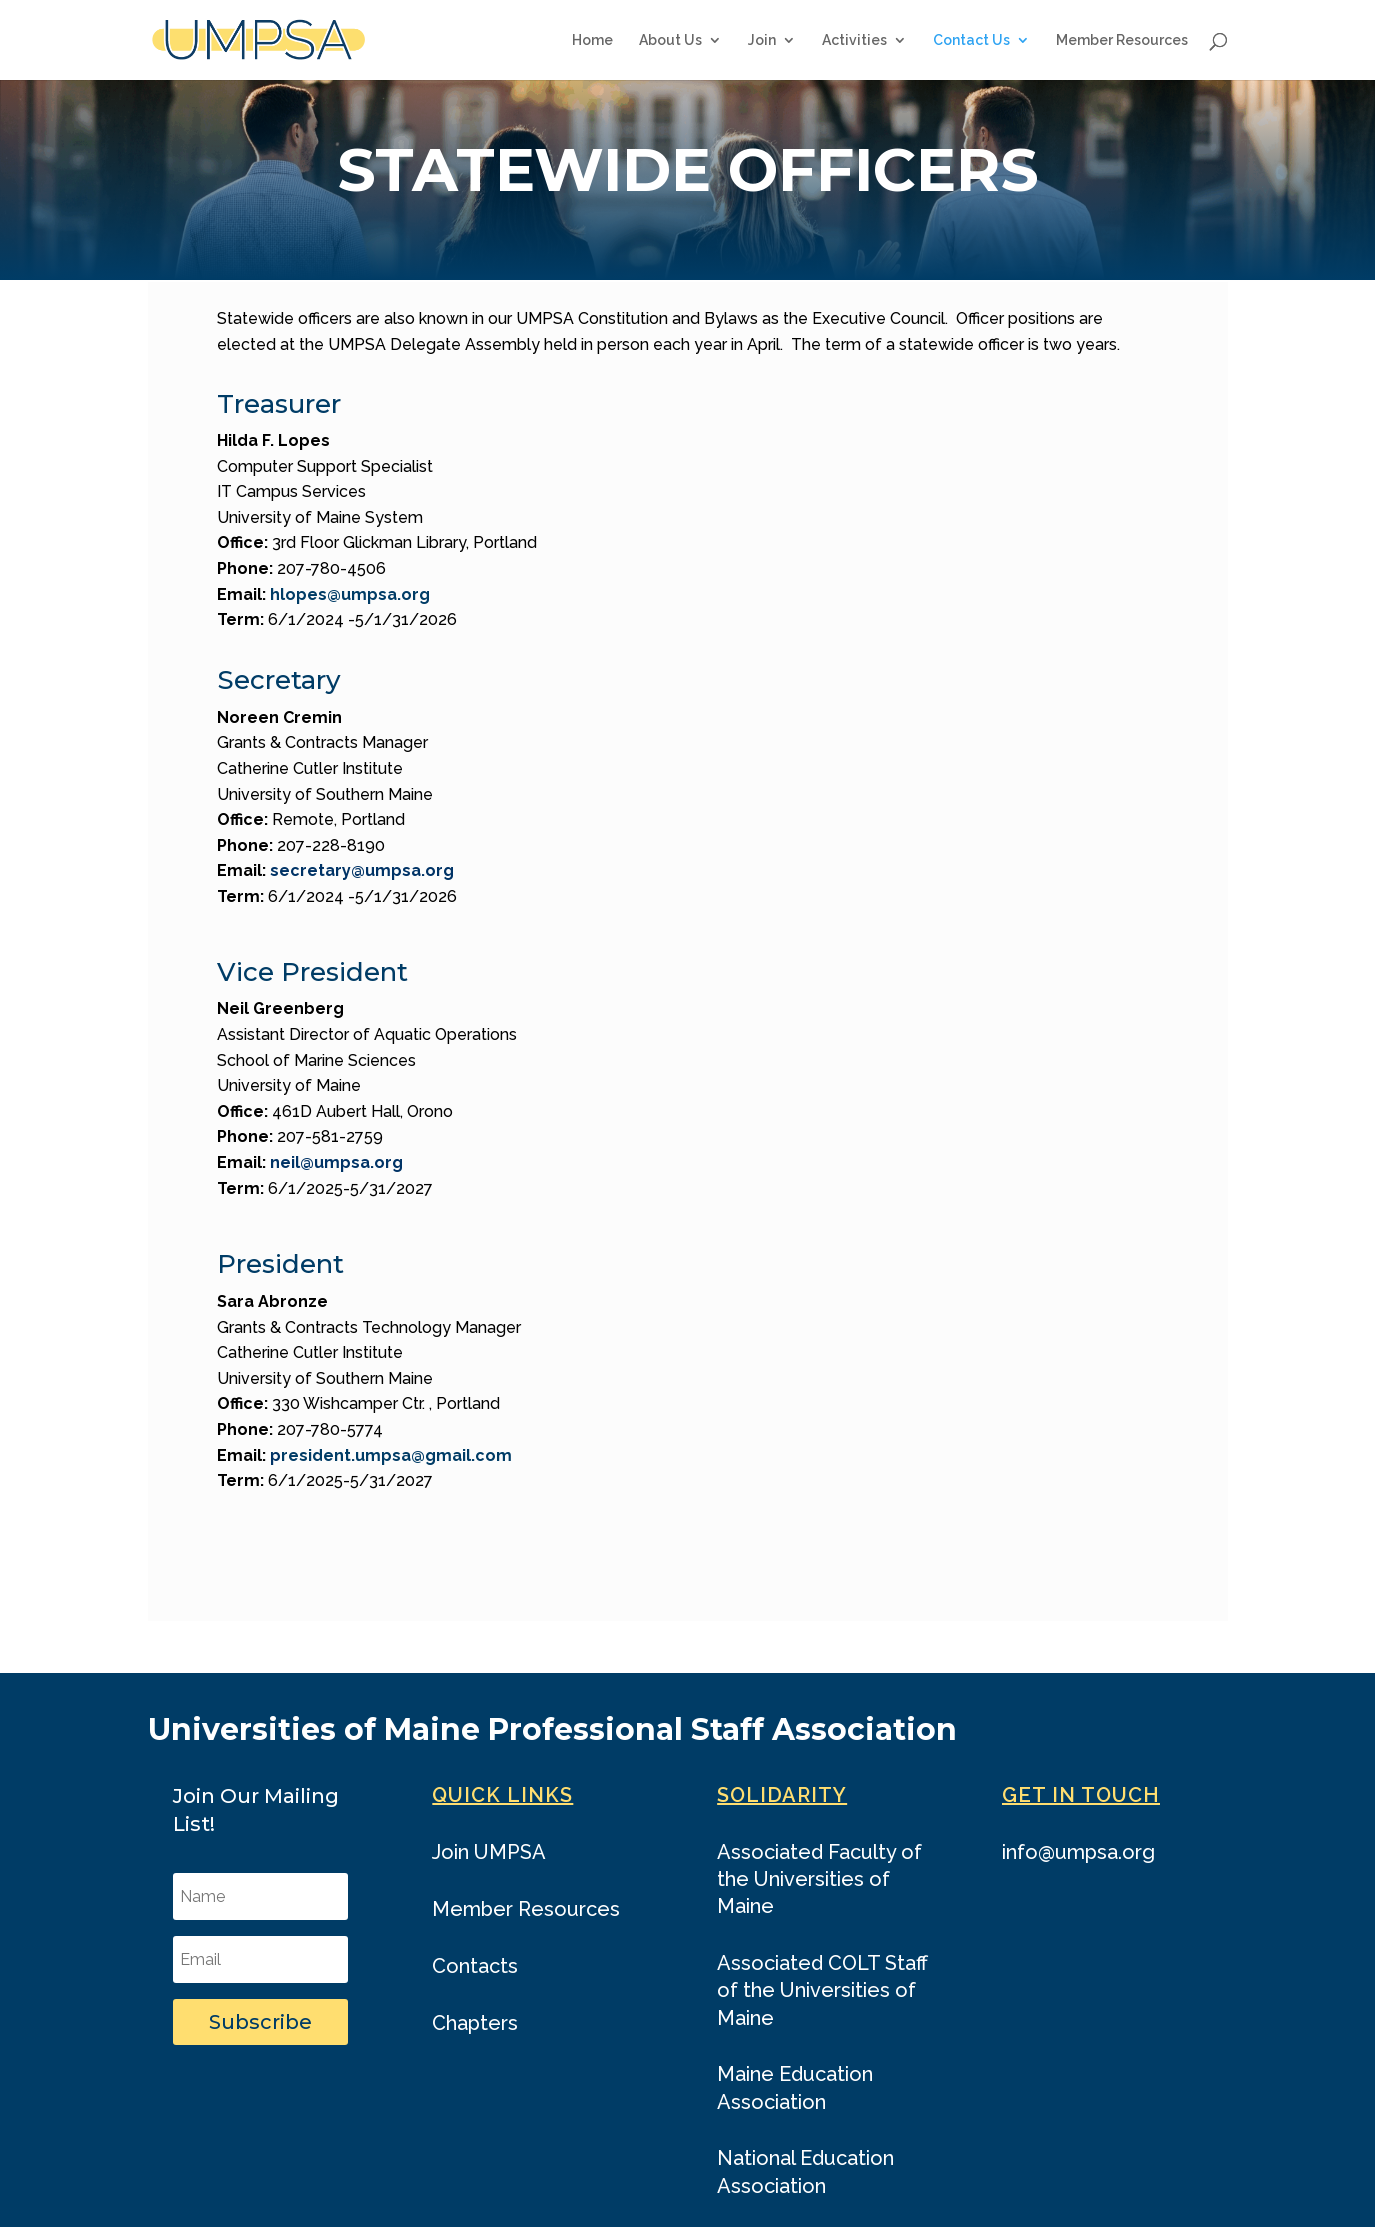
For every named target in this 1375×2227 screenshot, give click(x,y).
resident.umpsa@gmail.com (396, 1455)
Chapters (475, 2023)
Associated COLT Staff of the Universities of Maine (822, 1990)
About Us (670, 40)
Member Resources (1122, 40)
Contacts (475, 1966)
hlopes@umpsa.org (350, 594)
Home (592, 40)
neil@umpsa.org (336, 1162)
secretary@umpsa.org (362, 870)
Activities (854, 40)
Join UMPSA (489, 1852)
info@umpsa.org (1078, 1852)
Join (762, 40)
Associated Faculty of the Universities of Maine (819, 1879)
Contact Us (971, 40)
